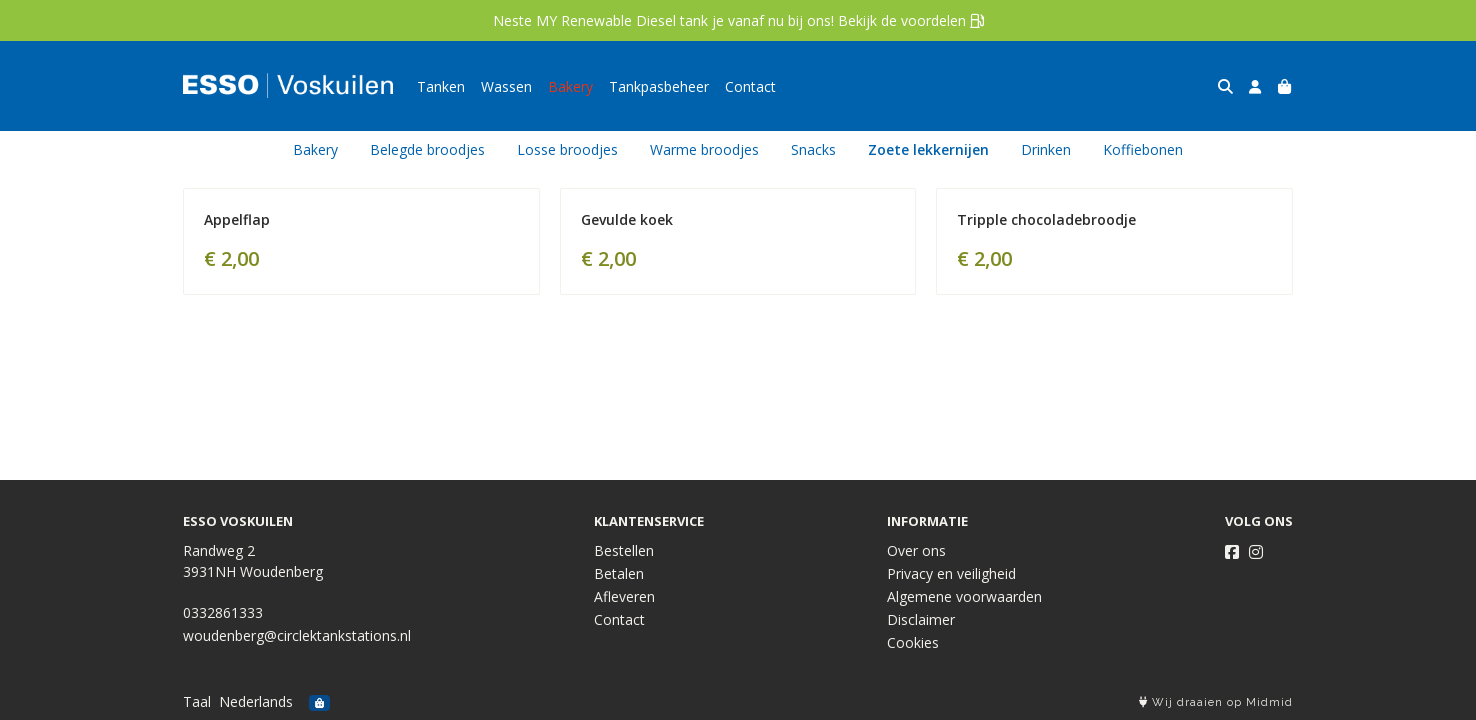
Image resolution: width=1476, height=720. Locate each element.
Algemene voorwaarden (964, 596)
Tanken (441, 86)
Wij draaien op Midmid (1216, 702)
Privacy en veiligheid (951, 573)
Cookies (913, 642)
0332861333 (223, 612)
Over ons (916, 550)
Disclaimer (921, 619)
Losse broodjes (567, 149)
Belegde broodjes (427, 149)
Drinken (1046, 149)
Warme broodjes (704, 149)
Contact (750, 86)
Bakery (570, 86)
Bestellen (624, 550)
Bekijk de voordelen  (911, 20)
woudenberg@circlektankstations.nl (297, 635)
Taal (197, 701)
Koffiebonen (1143, 149)
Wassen (506, 86)
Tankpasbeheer (659, 86)
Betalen (619, 573)
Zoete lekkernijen (928, 149)
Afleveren (624, 596)
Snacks (813, 149)
